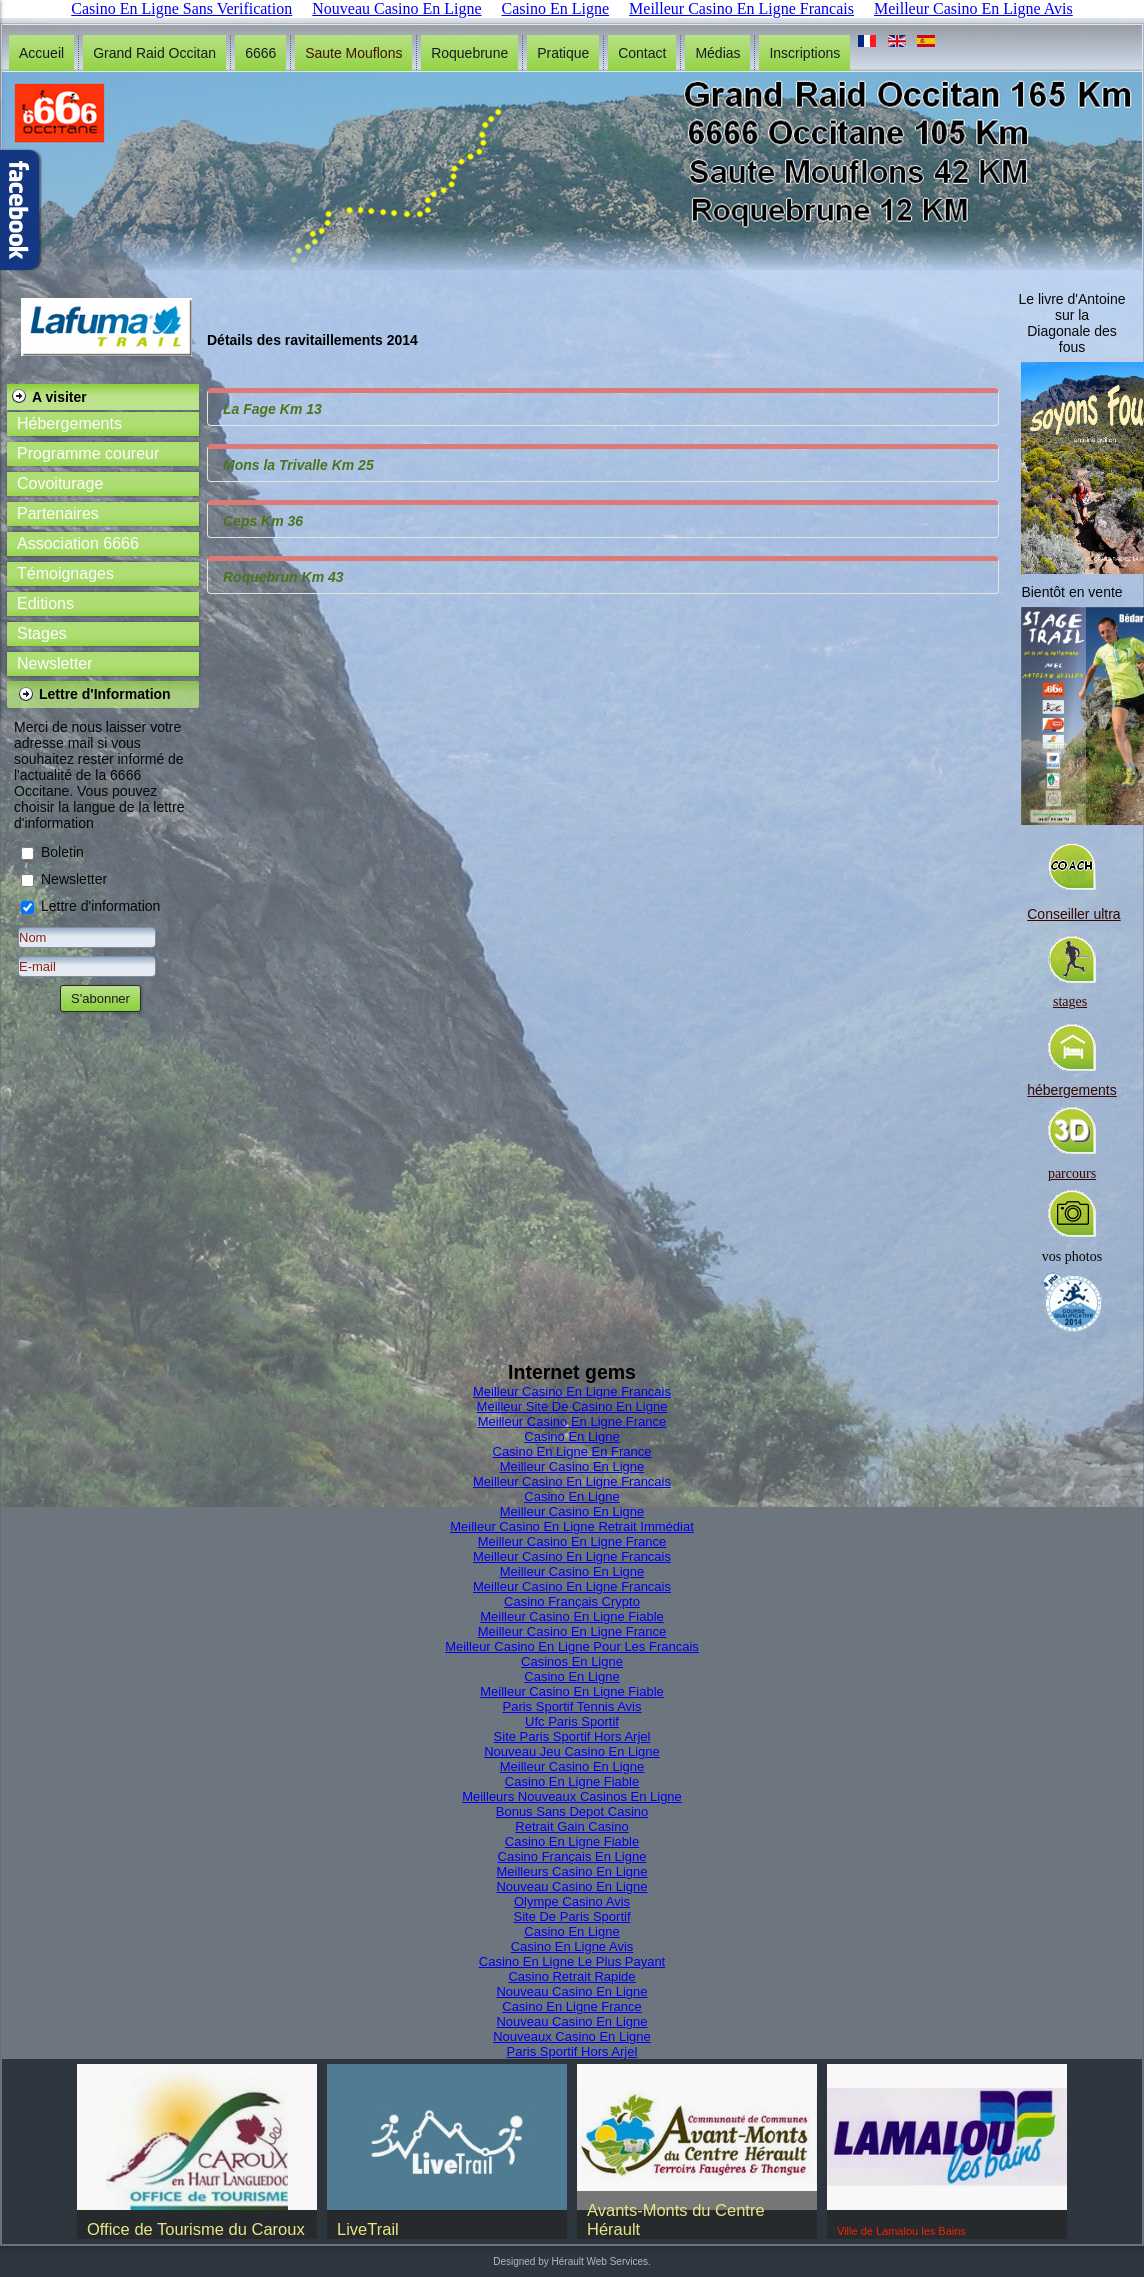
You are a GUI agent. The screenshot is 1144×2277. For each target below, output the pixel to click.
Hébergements (69, 423)
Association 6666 (78, 543)
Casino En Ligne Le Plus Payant (572, 1961)
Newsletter (55, 663)
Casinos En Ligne (572, 1661)
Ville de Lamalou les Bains (901, 2231)
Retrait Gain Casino (571, 1826)
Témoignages (65, 573)
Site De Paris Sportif (571, 1916)
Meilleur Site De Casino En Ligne (572, 1406)
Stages (42, 633)
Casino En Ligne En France (572, 1451)
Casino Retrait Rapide (571, 1976)
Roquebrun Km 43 (283, 577)
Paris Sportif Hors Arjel (572, 2051)
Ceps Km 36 (263, 521)
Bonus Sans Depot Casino (572, 1811)
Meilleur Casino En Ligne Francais (572, 1391)
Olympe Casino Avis (572, 1901)
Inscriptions (804, 53)
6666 (260, 53)
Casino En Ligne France (571, 2006)
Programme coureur (88, 453)
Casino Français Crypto (572, 1601)
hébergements (1072, 1090)
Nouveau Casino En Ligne (571, 1886)
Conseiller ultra (1073, 914)
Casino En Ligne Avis (572, 1946)
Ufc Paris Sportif (572, 1721)
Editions (45, 603)
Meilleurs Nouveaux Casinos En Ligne (572, 1796)
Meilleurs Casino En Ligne (571, 1871)
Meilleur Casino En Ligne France (572, 1421)
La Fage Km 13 (272, 409)
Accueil (41, 53)
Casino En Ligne (571, 1436)
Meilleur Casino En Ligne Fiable (572, 1616)
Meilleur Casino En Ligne (572, 1466)
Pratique (563, 53)
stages (1070, 1001)
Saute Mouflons (353, 53)
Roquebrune (469, 53)
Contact (642, 53)
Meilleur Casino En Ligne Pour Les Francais (572, 1646)
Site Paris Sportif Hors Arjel (572, 1736)
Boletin (62, 852)
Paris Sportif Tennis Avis (572, 1706)
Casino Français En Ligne (572, 1856)
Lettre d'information (100, 906)
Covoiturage (60, 483)
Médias (717, 53)
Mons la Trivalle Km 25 (298, 465)
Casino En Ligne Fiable (572, 1781)
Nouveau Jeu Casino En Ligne (572, 1751)
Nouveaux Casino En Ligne (572, 2036)
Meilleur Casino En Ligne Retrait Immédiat (572, 1526)
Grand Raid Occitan (154, 53)
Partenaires (58, 513)
